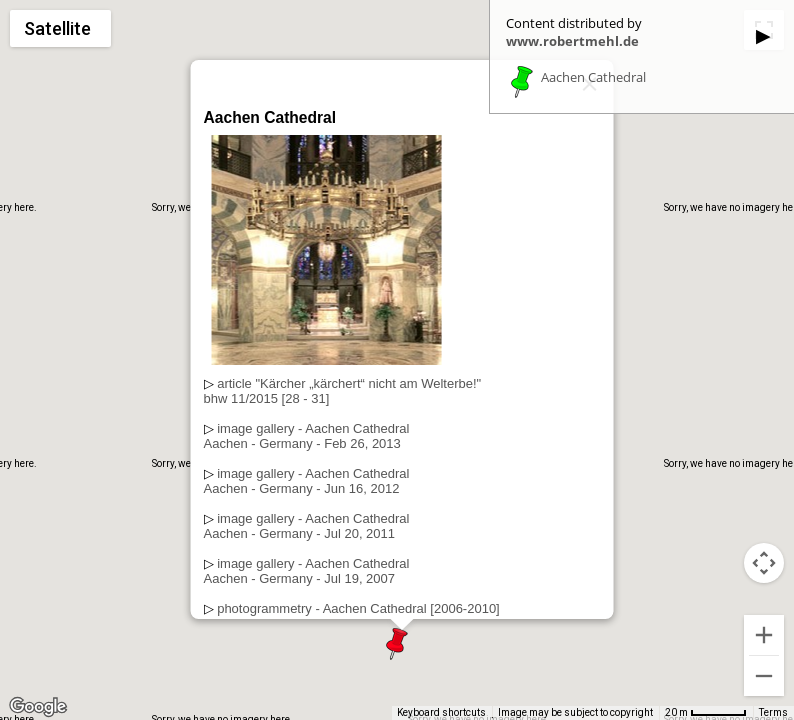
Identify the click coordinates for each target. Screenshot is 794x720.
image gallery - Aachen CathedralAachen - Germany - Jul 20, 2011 (307, 526)
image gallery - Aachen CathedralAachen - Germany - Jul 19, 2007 (307, 571)
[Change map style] (60, 28)
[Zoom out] (764, 676)
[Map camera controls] (764, 563)
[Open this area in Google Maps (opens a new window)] (38, 707)
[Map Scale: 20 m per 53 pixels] (706, 713)
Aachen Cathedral (593, 78)
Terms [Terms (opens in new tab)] (773, 712)
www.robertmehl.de (572, 41)
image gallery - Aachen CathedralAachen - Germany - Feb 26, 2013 (307, 436)
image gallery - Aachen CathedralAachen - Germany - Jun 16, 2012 (307, 481)
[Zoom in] (764, 635)
